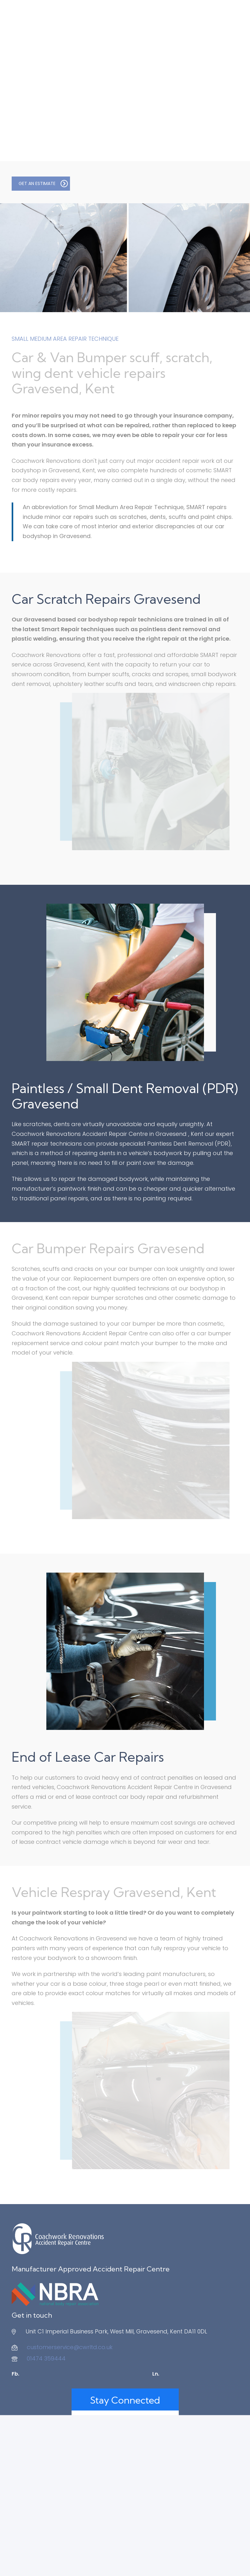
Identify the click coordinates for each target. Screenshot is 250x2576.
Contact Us (141, 2567)
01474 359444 (46, 2358)
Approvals (187, 73)
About (20, 73)
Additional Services (131, 73)
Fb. (15, 2373)
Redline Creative (206, 2555)
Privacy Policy (111, 2567)
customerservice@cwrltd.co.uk (70, 2347)
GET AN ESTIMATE (43, 183)
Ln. (155, 2373)
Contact (227, 73)
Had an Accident (66, 73)
